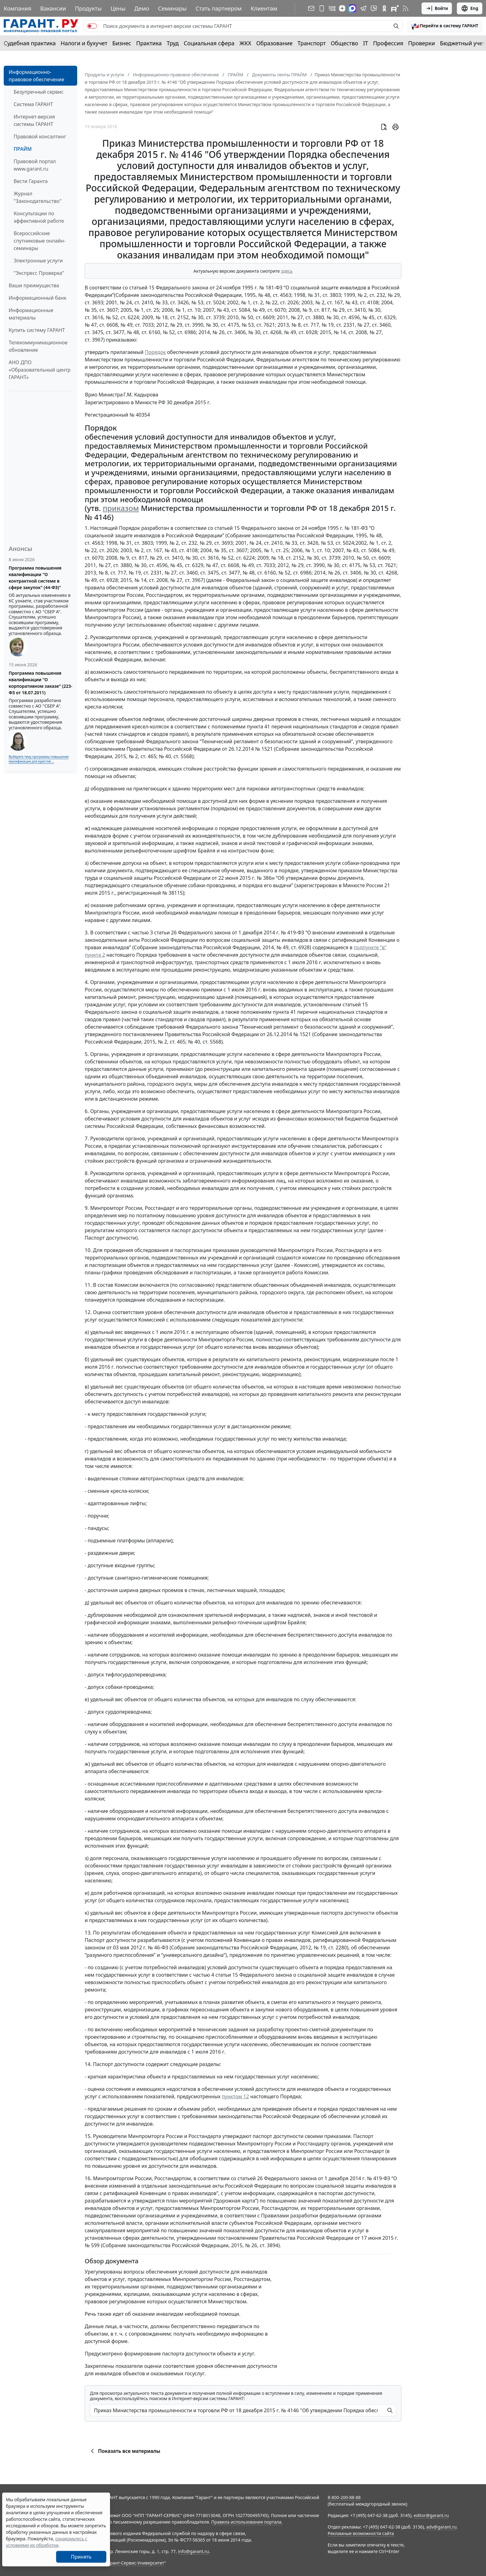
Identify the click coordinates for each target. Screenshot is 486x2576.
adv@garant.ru (441, 2527)
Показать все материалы (124, 2451)
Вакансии (53, 8)
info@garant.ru (193, 2551)
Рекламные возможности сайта (361, 2533)
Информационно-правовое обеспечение (36, 76)
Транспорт (312, 43)
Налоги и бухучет (84, 43)
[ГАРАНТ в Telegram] (363, 8)
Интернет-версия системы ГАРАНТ (34, 120)
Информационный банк (37, 297)
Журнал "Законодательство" (38, 197)
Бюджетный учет (462, 43)
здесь (287, 271)
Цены (118, 8)
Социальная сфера (209, 43)
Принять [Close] (81, 2556)
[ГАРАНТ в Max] (352, 8)
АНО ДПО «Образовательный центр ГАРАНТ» (39, 370)
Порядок (155, 352)
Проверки (421, 43)
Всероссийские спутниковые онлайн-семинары (39, 241)
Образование (274, 43)
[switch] (92, 26)
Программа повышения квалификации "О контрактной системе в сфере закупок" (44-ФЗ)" (35, 577)
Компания (17, 8)
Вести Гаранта (31, 181)
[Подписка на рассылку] (311, 8)
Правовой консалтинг (40, 136)
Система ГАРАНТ (33, 104)
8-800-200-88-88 (344, 2497)
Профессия (388, 43)
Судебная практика (30, 43)
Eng (469, 8)
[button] (444, 26)
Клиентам (264, 8)
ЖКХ (245, 43)
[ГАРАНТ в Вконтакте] (332, 8)
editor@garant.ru (431, 2515)
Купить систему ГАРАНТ (37, 330)
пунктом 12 (235, 2096)
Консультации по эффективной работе (39, 217)
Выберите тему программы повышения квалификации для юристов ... (38, 758)
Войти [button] (437, 8)
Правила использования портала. (246, 2522)
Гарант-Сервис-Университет (135, 2563)
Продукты (88, 8)
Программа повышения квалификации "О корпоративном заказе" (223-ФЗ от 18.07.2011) (40, 682)
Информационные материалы (31, 314)
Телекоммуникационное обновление (38, 346)
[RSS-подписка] (405, 8)
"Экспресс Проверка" (39, 273)
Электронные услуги (38, 260)
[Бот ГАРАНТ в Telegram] (374, 8)
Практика (148, 43)
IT (365, 43)
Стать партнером (219, 8)
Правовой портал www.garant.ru (35, 165)
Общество (344, 43)
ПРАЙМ (23, 148)
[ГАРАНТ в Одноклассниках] (384, 8)
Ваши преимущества (34, 285)
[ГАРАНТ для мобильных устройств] (321, 8)
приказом (121, 508)
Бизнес (121, 43)
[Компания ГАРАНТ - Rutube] (395, 8)
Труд (173, 43)
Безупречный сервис (39, 91)
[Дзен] (342, 8)
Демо (142, 8)
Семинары (172, 8)
